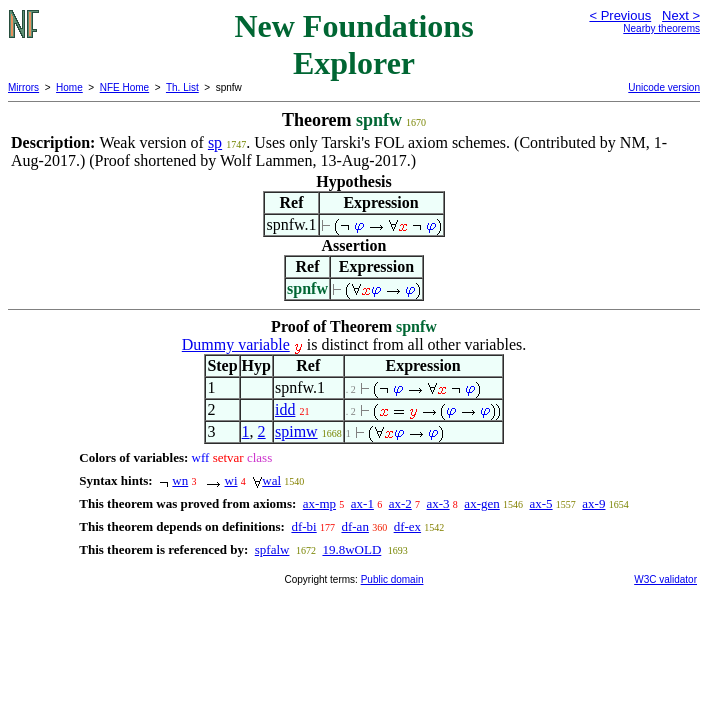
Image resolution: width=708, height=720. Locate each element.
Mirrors (23, 87)
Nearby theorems (661, 28)
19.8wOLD (351, 549)
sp (215, 142)
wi (231, 480)
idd (285, 409)
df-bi (303, 526)
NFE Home (124, 87)
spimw (296, 431)
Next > (681, 15)
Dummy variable (236, 344)
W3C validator (665, 579)
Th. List (182, 87)
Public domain (392, 579)
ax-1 (362, 503)
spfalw (272, 549)
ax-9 (593, 503)
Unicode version (664, 87)
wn (180, 480)
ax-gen (481, 503)
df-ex (407, 526)
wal (271, 480)
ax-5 (540, 503)
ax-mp (319, 503)
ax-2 (400, 503)
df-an (354, 526)
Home (69, 87)
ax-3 (438, 503)
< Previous (620, 15)
